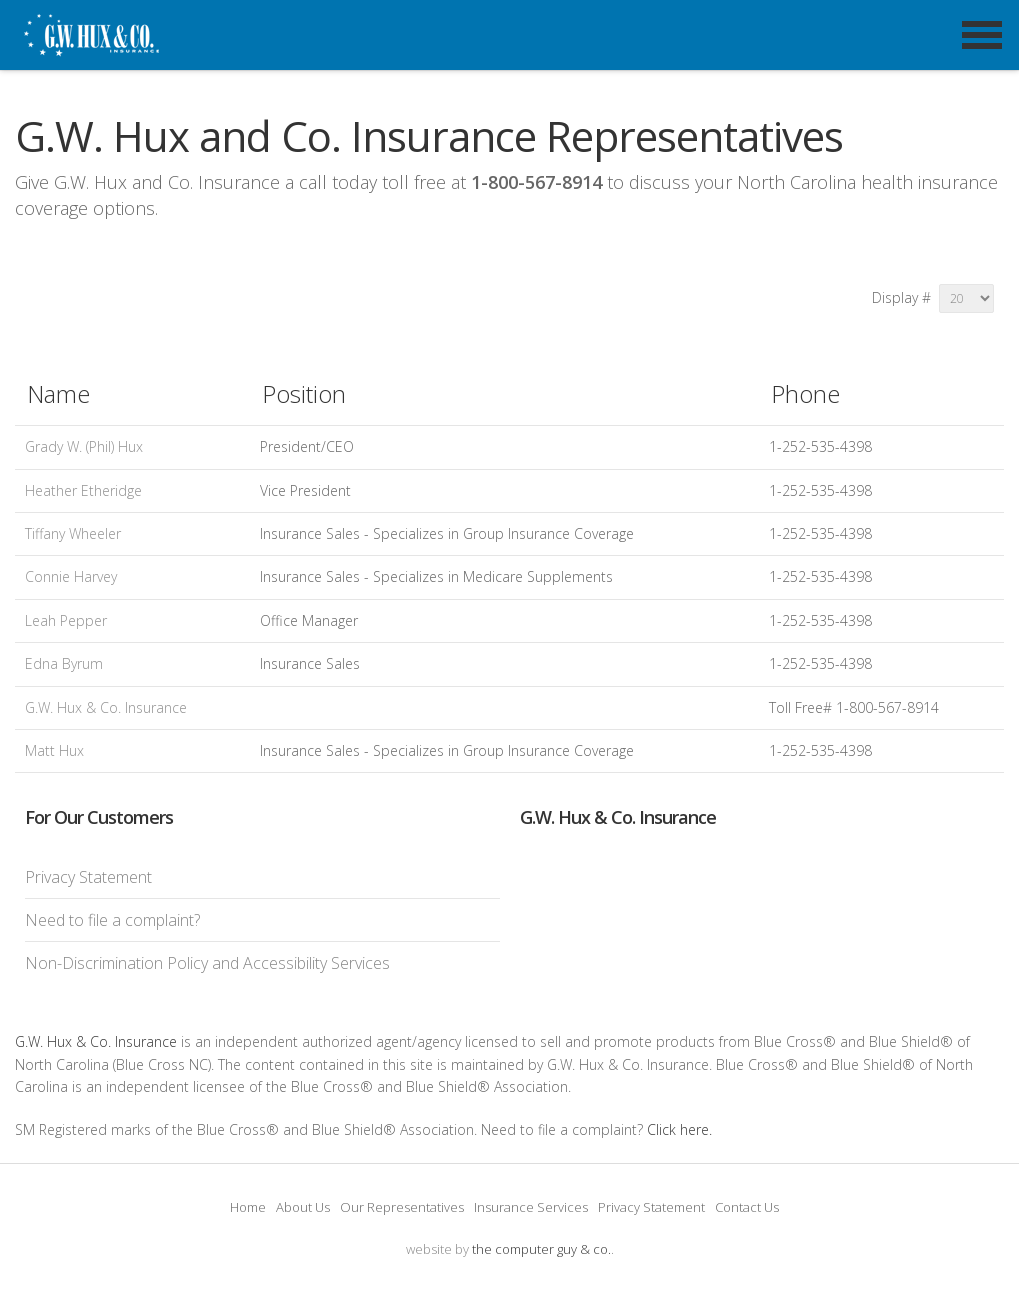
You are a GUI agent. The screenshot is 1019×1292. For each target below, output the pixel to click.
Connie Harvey (71, 576)
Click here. (679, 1129)
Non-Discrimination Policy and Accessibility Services (207, 963)
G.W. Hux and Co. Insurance (129, 60)
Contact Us (747, 1207)
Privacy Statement (88, 877)
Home (248, 1207)
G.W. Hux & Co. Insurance (106, 707)
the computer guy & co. (541, 1249)
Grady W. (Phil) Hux (84, 446)
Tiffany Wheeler (73, 533)
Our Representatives (402, 1207)
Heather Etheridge (83, 490)
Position (304, 393)
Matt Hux (54, 750)
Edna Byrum (64, 663)
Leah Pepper (66, 620)
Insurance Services (531, 1207)
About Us (303, 1207)
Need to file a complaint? (112, 920)
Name (58, 393)
